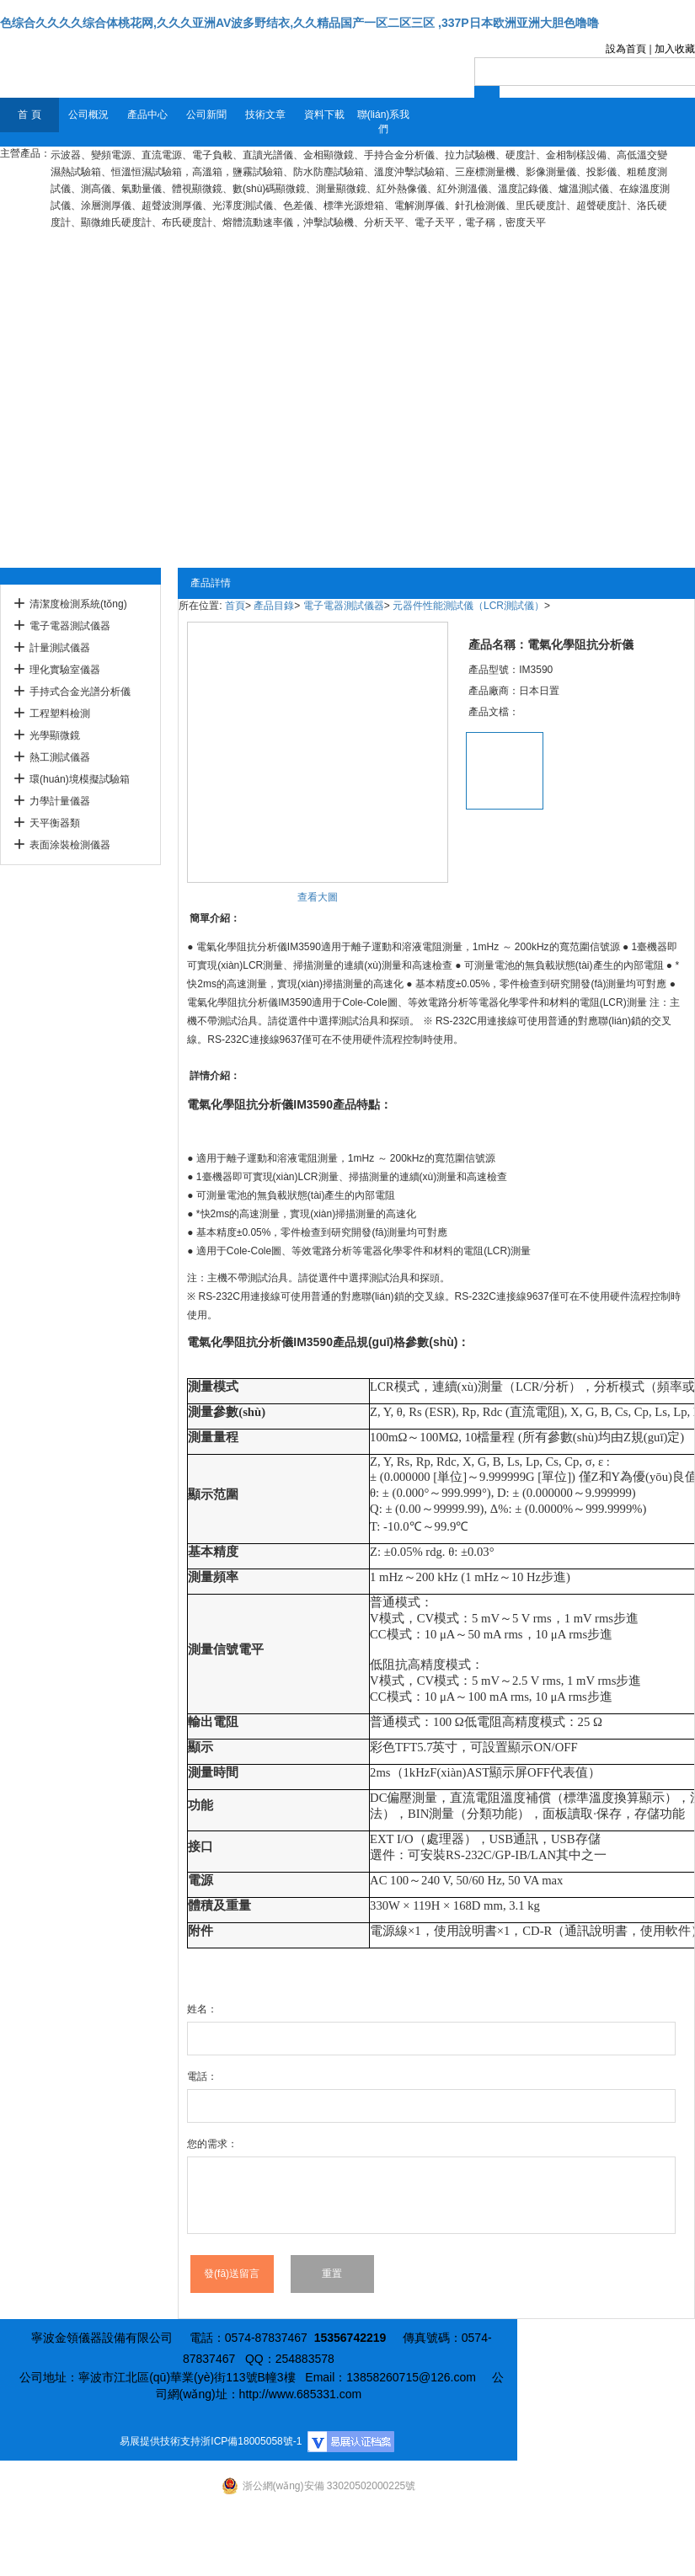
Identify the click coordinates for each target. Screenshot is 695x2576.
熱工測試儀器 (59, 757)
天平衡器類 (54, 823)
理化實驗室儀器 (64, 670)
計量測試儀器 (59, 648)
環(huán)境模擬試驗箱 (79, 779)
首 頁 (29, 114)
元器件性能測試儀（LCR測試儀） (468, 606)
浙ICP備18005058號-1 (251, 2441)
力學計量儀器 (59, 801)
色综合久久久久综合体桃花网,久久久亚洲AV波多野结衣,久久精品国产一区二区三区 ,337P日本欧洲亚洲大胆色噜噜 (299, 22)
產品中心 (147, 114)
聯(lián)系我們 (383, 122)
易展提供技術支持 (160, 2441)
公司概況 (88, 114)
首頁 (235, 606)
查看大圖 (317, 897)
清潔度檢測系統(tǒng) (78, 604)
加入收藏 (675, 49)
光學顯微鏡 (54, 735)
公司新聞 (206, 114)
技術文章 (265, 114)
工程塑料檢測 (59, 713)
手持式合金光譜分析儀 (80, 691)
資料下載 (324, 114)
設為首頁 (626, 49)
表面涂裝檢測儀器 (69, 845)
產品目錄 (274, 606)
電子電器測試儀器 (69, 626)
